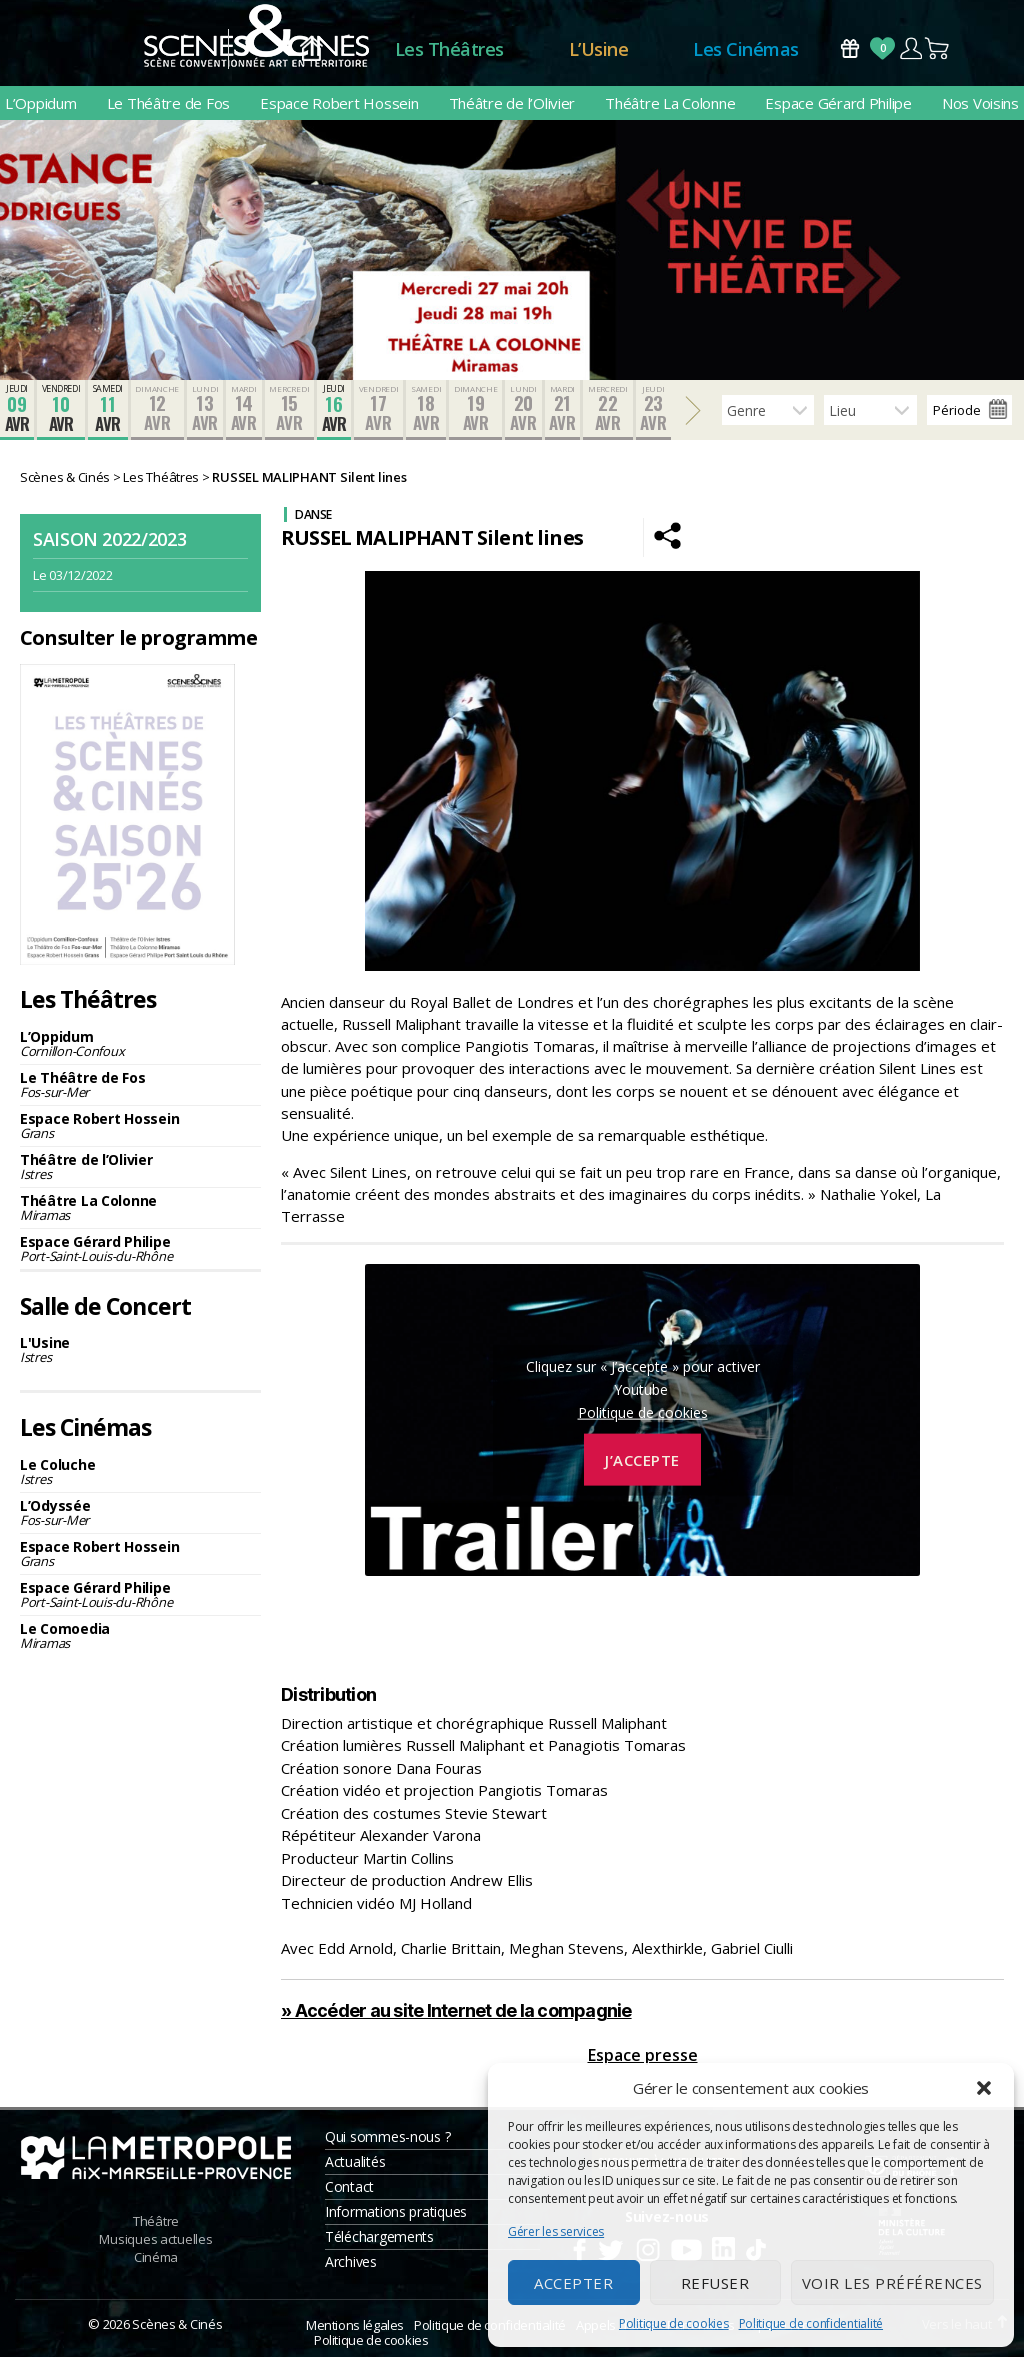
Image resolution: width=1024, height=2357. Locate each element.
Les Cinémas (746, 49)
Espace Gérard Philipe (838, 103)
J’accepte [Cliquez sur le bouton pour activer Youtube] (642, 1459)
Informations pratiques (396, 2211)
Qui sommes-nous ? (387, 2136)
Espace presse (643, 2055)
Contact (349, 2186)
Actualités (355, 2161)
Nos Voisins (980, 103)
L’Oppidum (41, 103)
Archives (351, 2261)
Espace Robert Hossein (339, 103)
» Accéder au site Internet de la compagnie (456, 2010)
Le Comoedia (140, 1635)
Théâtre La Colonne (670, 103)
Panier (938, 48)
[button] (984, 2088)
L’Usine (599, 49)
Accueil (311, 49)
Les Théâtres (449, 49)
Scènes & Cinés (177, 2324)
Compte (910, 48)
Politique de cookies (674, 2323)
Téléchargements (379, 2236)
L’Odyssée (140, 1512)
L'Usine (140, 1349)
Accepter (573, 2283)
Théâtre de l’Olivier (512, 103)
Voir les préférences (892, 2283)
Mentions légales (355, 2325)
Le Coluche (140, 1471)
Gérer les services (556, 2231)
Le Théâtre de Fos (168, 103)
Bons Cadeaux (850, 48)
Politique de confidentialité (811, 2323)
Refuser (715, 2283)
